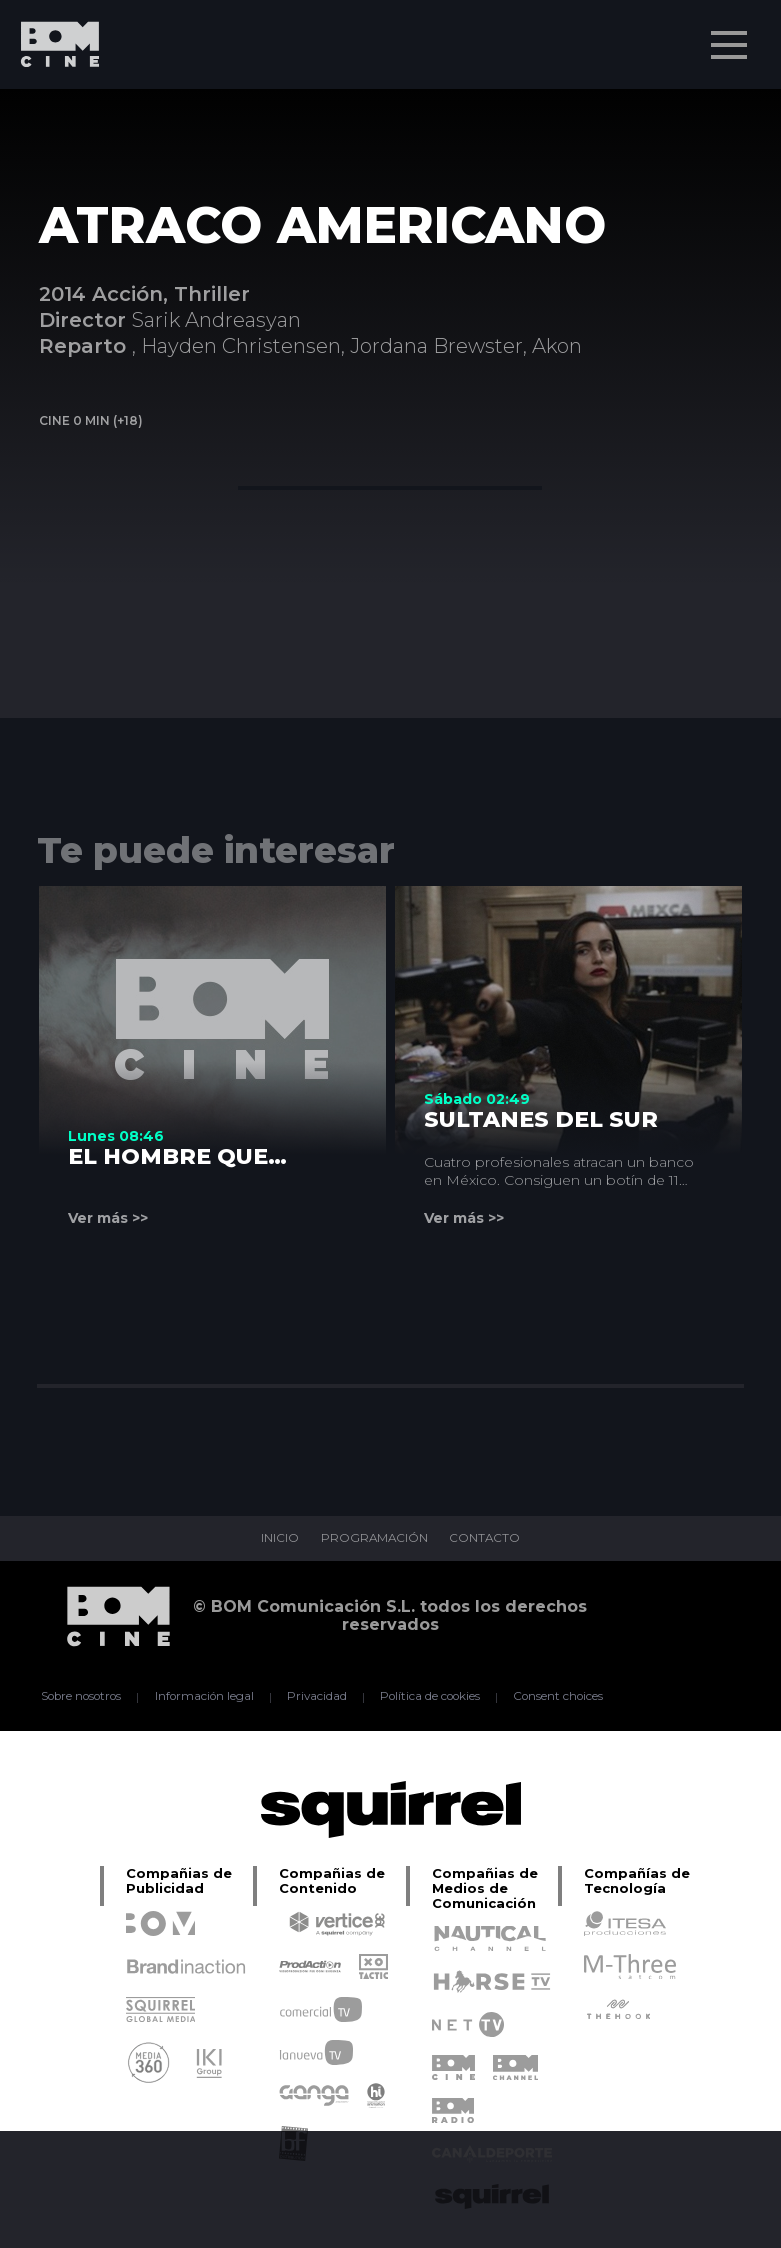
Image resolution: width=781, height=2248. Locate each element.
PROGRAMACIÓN (373, 1539)
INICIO (278, 1539)
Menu (731, 35)
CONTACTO (486, 1539)
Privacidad (316, 1697)
